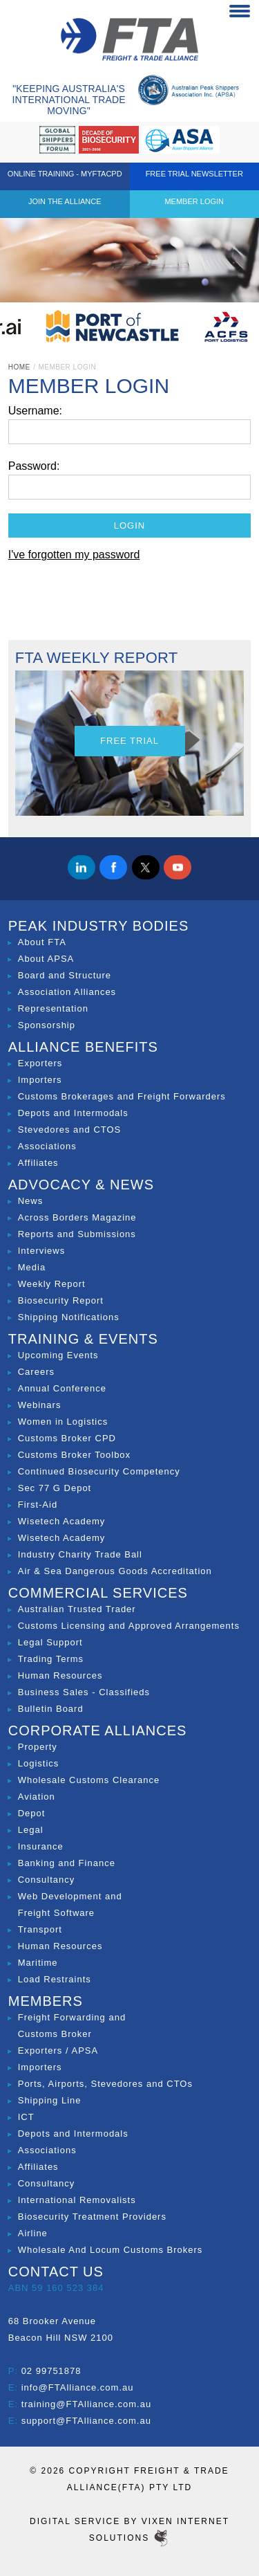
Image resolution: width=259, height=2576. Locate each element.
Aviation (36, 1796)
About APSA (46, 958)
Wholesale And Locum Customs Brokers (110, 2250)
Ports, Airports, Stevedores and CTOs (105, 2084)
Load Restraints (54, 1979)
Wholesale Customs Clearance (89, 1780)
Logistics (38, 1763)
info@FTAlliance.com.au (77, 2387)
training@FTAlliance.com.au (86, 2404)
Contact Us (56, 2271)
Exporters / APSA (58, 2050)
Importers (40, 1080)
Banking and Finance (66, 1863)
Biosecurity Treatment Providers (92, 2216)
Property (37, 1747)
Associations (47, 1146)
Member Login (194, 201)
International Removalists (77, 2200)
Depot (32, 1813)
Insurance (41, 1846)
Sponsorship (46, 1025)
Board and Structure (64, 975)
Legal (31, 1830)
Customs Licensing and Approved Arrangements (129, 1625)
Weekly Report (52, 1284)
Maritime (38, 1962)
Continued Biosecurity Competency (99, 1471)
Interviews (42, 1250)
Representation (53, 1008)
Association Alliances (67, 992)
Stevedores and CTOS (70, 1129)
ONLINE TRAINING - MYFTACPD (65, 174)
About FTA (42, 942)
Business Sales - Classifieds (84, 1692)
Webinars (39, 1405)
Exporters (40, 1063)
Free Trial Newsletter (194, 174)
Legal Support (50, 1642)
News (31, 1201)
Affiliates (38, 1163)
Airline (33, 2233)
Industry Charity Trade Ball (80, 1554)
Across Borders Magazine (77, 1217)
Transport (40, 1929)
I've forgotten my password (74, 554)
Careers (36, 1372)
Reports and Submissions (77, 1234)
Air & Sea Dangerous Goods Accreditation (115, 1571)
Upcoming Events (58, 1355)
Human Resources (60, 1675)
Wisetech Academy (62, 1521)
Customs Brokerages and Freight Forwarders (122, 1096)
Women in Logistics (63, 1421)
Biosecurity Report (61, 1300)
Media (32, 1267)
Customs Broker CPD (67, 1438)
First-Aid (37, 1504)
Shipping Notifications (68, 1317)
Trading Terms (51, 1659)
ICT (26, 2117)
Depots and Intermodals (73, 1113)
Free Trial (129, 741)
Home (19, 367)
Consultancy (46, 1879)
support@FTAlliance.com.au (86, 2420)
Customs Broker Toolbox (74, 1455)
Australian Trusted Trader (77, 1609)
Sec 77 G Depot (55, 1488)
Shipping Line (49, 2100)
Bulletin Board (51, 1708)
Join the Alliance (65, 201)
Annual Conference (62, 1388)
